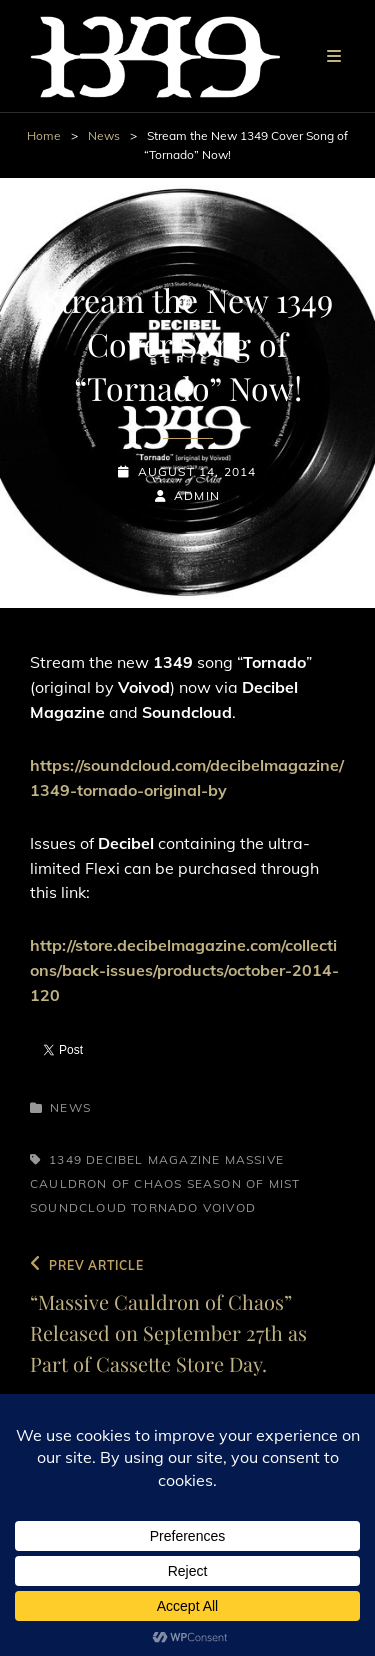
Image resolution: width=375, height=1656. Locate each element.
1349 (65, 1159)
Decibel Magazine (153, 1159)
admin (197, 495)
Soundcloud (78, 1207)
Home (44, 135)
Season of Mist (244, 1183)
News (104, 135)
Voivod (229, 1207)
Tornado (164, 1207)
